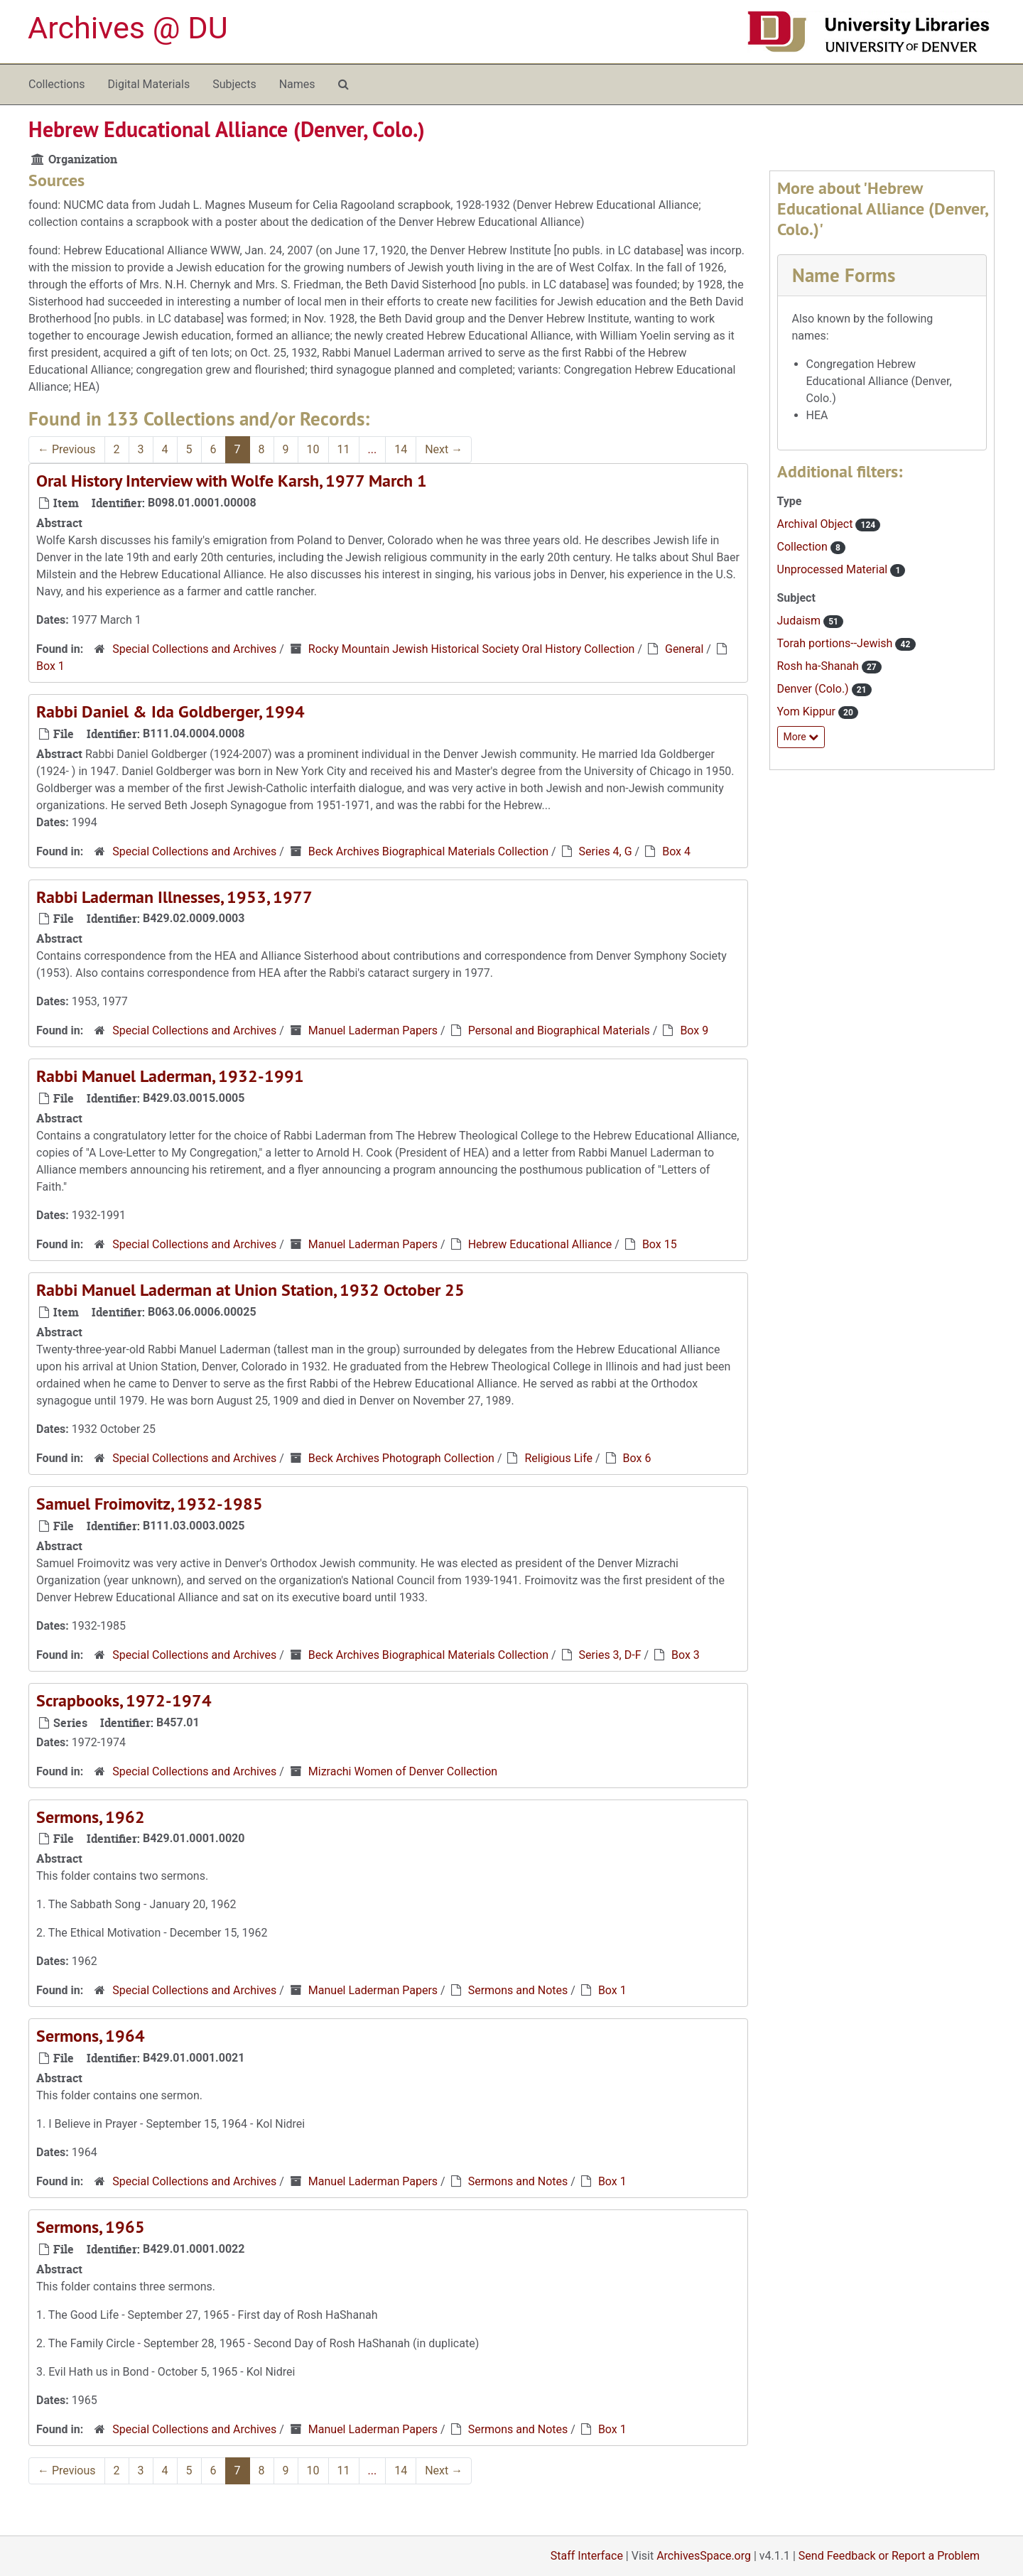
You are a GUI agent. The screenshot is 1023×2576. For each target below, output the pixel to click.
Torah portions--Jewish (836, 643)
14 (400, 449)
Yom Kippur (807, 711)
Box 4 (676, 851)
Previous (67, 449)
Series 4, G (605, 851)
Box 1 (50, 666)
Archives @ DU (128, 28)
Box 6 (637, 1458)
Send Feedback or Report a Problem (889, 2556)
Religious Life (558, 1458)
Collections (56, 84)
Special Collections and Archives (194, 649)
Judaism (800, 620)
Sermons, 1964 (90, 2036)
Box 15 (659, 1244)
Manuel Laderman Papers (373, 1030)
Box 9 (694, 1030)
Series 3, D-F (610, 1655)
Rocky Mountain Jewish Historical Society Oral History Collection (471, 649)
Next (443, 449)
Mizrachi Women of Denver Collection (402, 1771)
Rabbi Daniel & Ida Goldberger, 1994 (170, 711)
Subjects (234, 84)
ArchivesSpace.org (703, 2556)
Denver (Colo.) (814, 689)
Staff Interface (587, 2556)
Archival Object (816, 524)
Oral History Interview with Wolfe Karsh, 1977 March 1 (231, 481)
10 (313, 449)
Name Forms (843, 275)
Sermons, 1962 (90, 1817)
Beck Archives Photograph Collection (401, 1458)
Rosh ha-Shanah (819, 666)
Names (297, 84)
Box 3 (685, 1655)
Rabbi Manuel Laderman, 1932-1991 (170, 1076)
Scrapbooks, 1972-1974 (124, 1700)
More (801, 736)
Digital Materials (149, 84)
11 (343, 449)
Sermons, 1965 (90, 2227)
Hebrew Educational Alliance (540, 1244)
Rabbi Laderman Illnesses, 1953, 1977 (174, 897)
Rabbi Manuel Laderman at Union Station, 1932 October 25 (250, 1290)
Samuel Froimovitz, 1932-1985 (149, 1504)
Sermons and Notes (518, 1990)
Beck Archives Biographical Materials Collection (428, 851)
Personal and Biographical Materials (559, 1030)
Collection (803, 546)
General (684, 649)
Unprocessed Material (834, 569)
